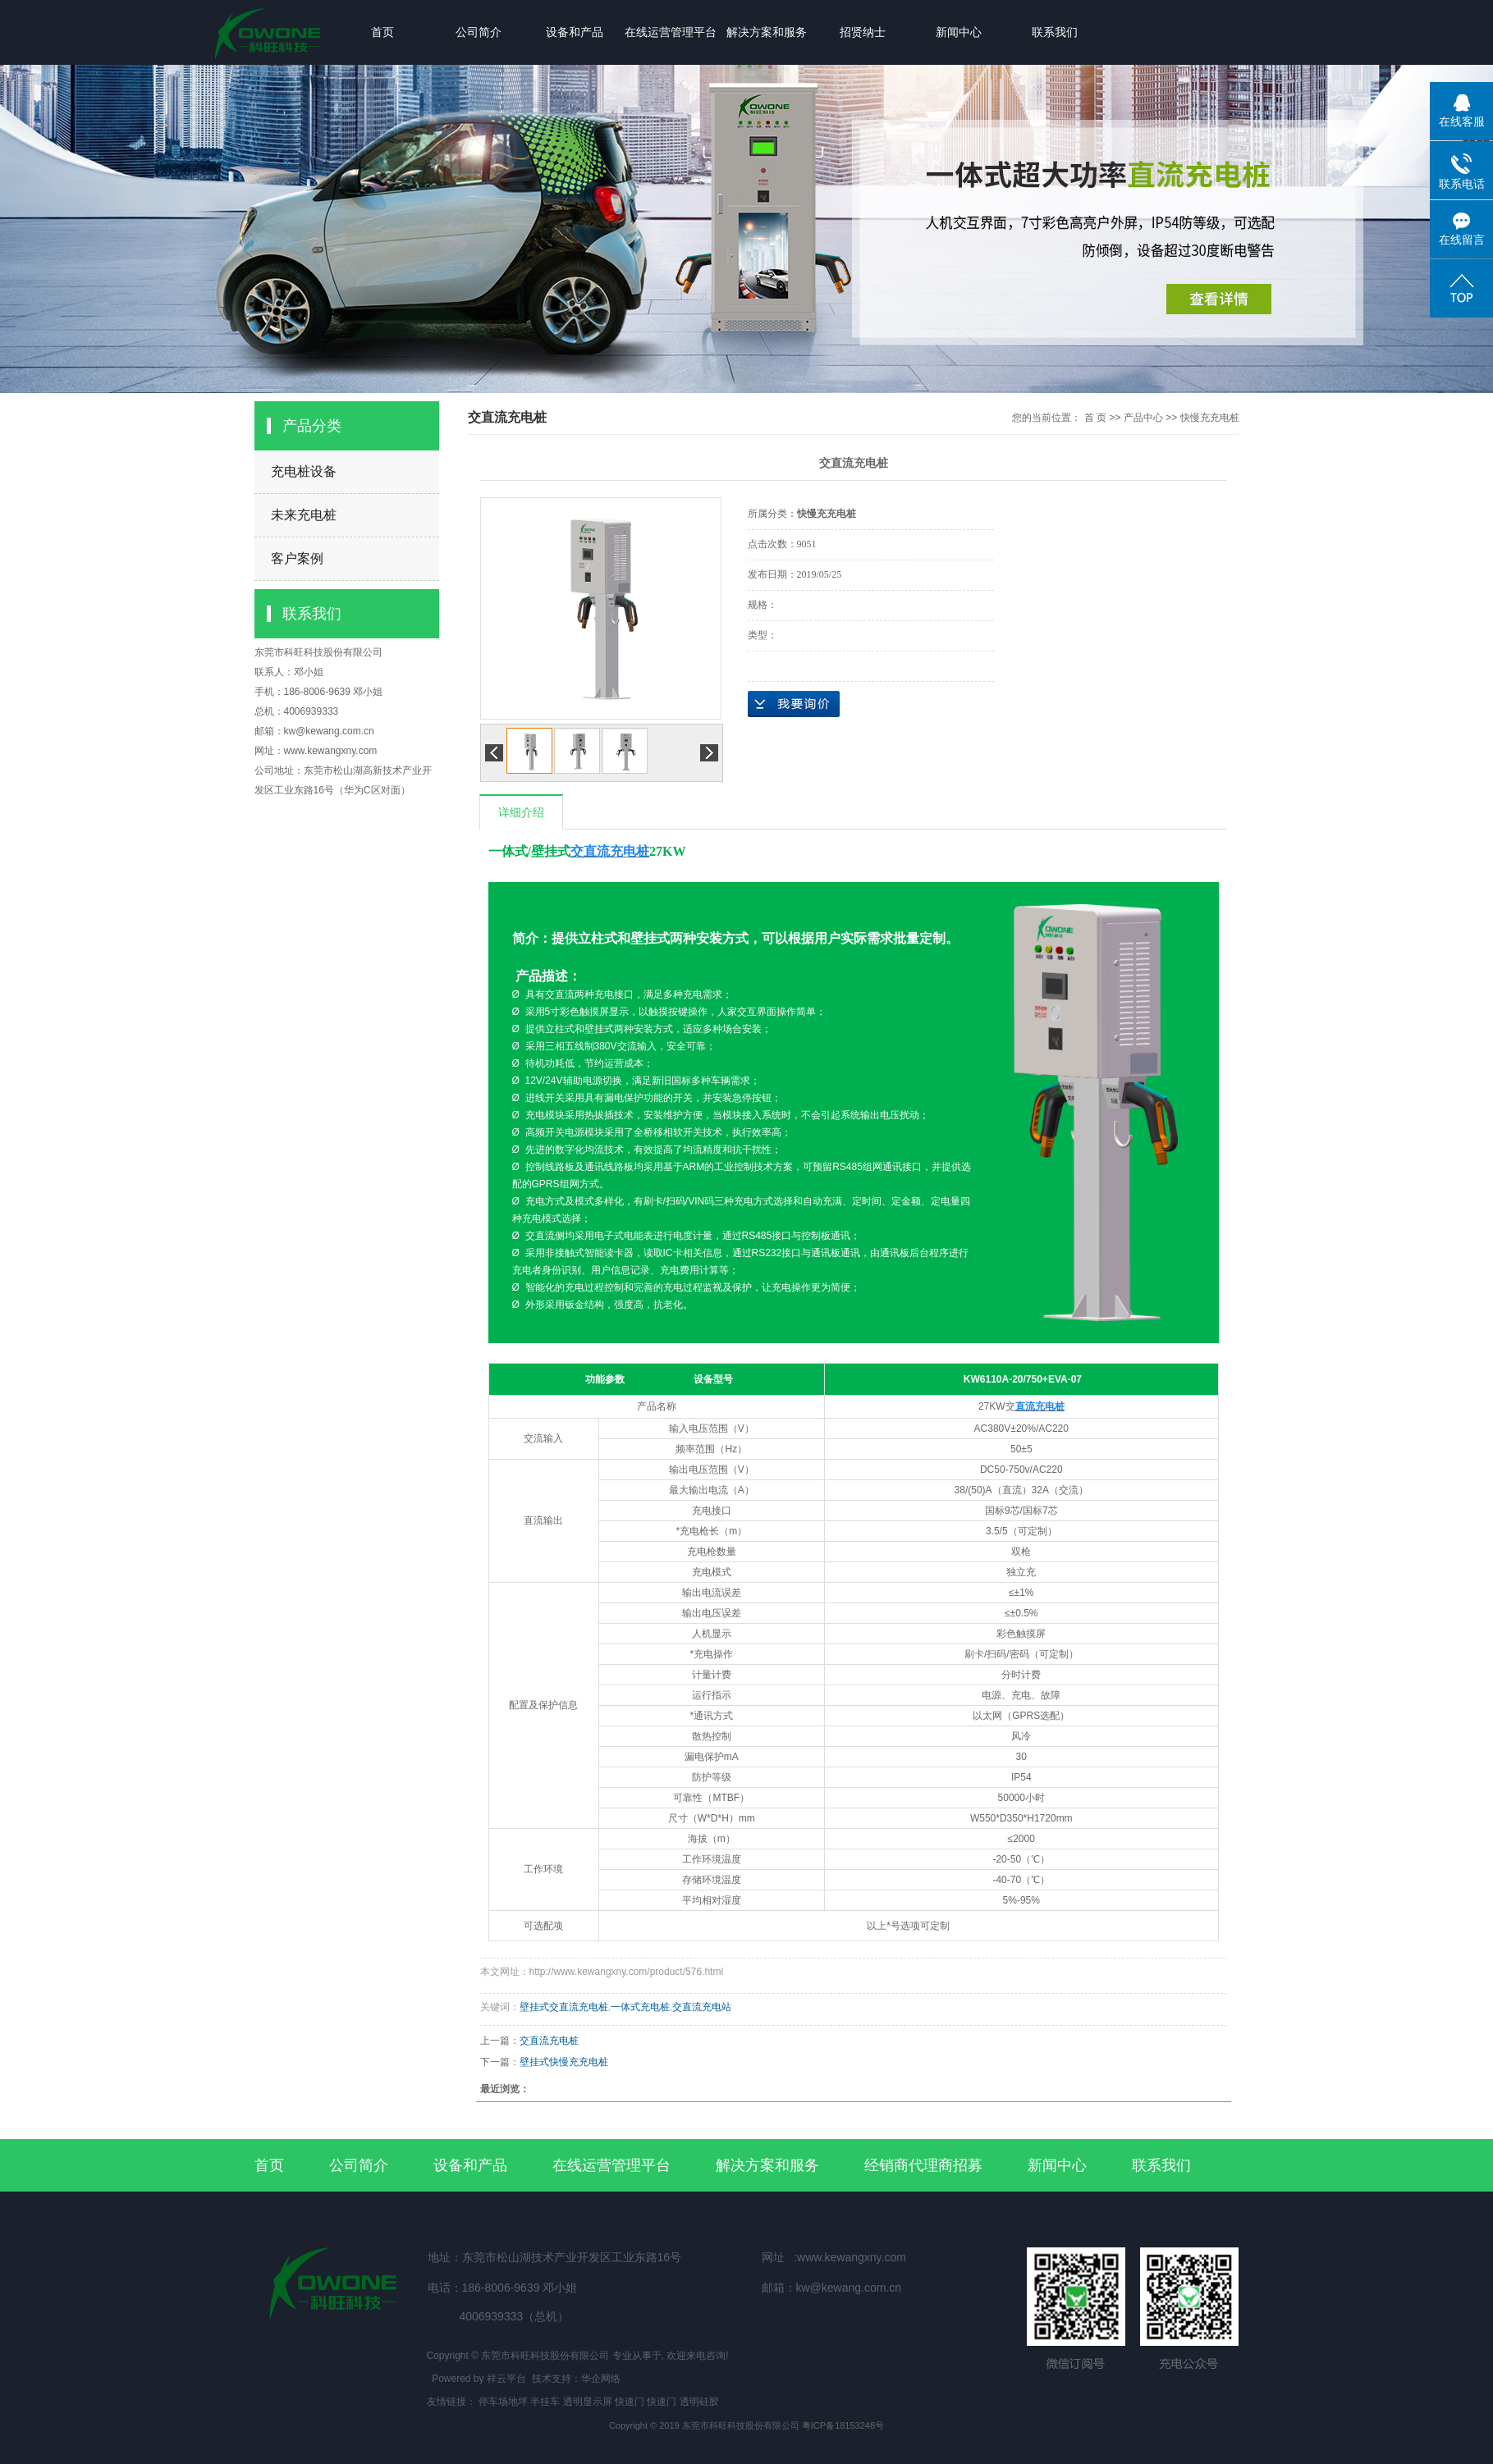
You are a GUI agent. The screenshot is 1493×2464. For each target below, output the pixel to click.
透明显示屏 (587, 2401)
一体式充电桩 (640, 2007)
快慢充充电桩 (1209, 417)
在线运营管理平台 (671, 32)
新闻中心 (959, 32)
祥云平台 (506, 2378)
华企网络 (601, 2378)
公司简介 (478, 32)
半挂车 (545, 2401)
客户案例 (297, 558)
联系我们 (1055, 32)
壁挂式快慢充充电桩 (564, 2062)
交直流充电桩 (549, 2040)
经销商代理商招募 (923, 2165)
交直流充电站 (701, 2007)
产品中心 (1143, 417)
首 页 (1095, 417)
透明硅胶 (699, 2401)
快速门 (629, 2401)
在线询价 (794, 704)
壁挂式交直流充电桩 (564, 2007)
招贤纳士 (863, 32)
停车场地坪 (503, 2401)
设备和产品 (574, 32)
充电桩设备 (304, 471)
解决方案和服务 (766, 32)
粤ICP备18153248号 (843, 2425)
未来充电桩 (304, 515)
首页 (382, 32)
